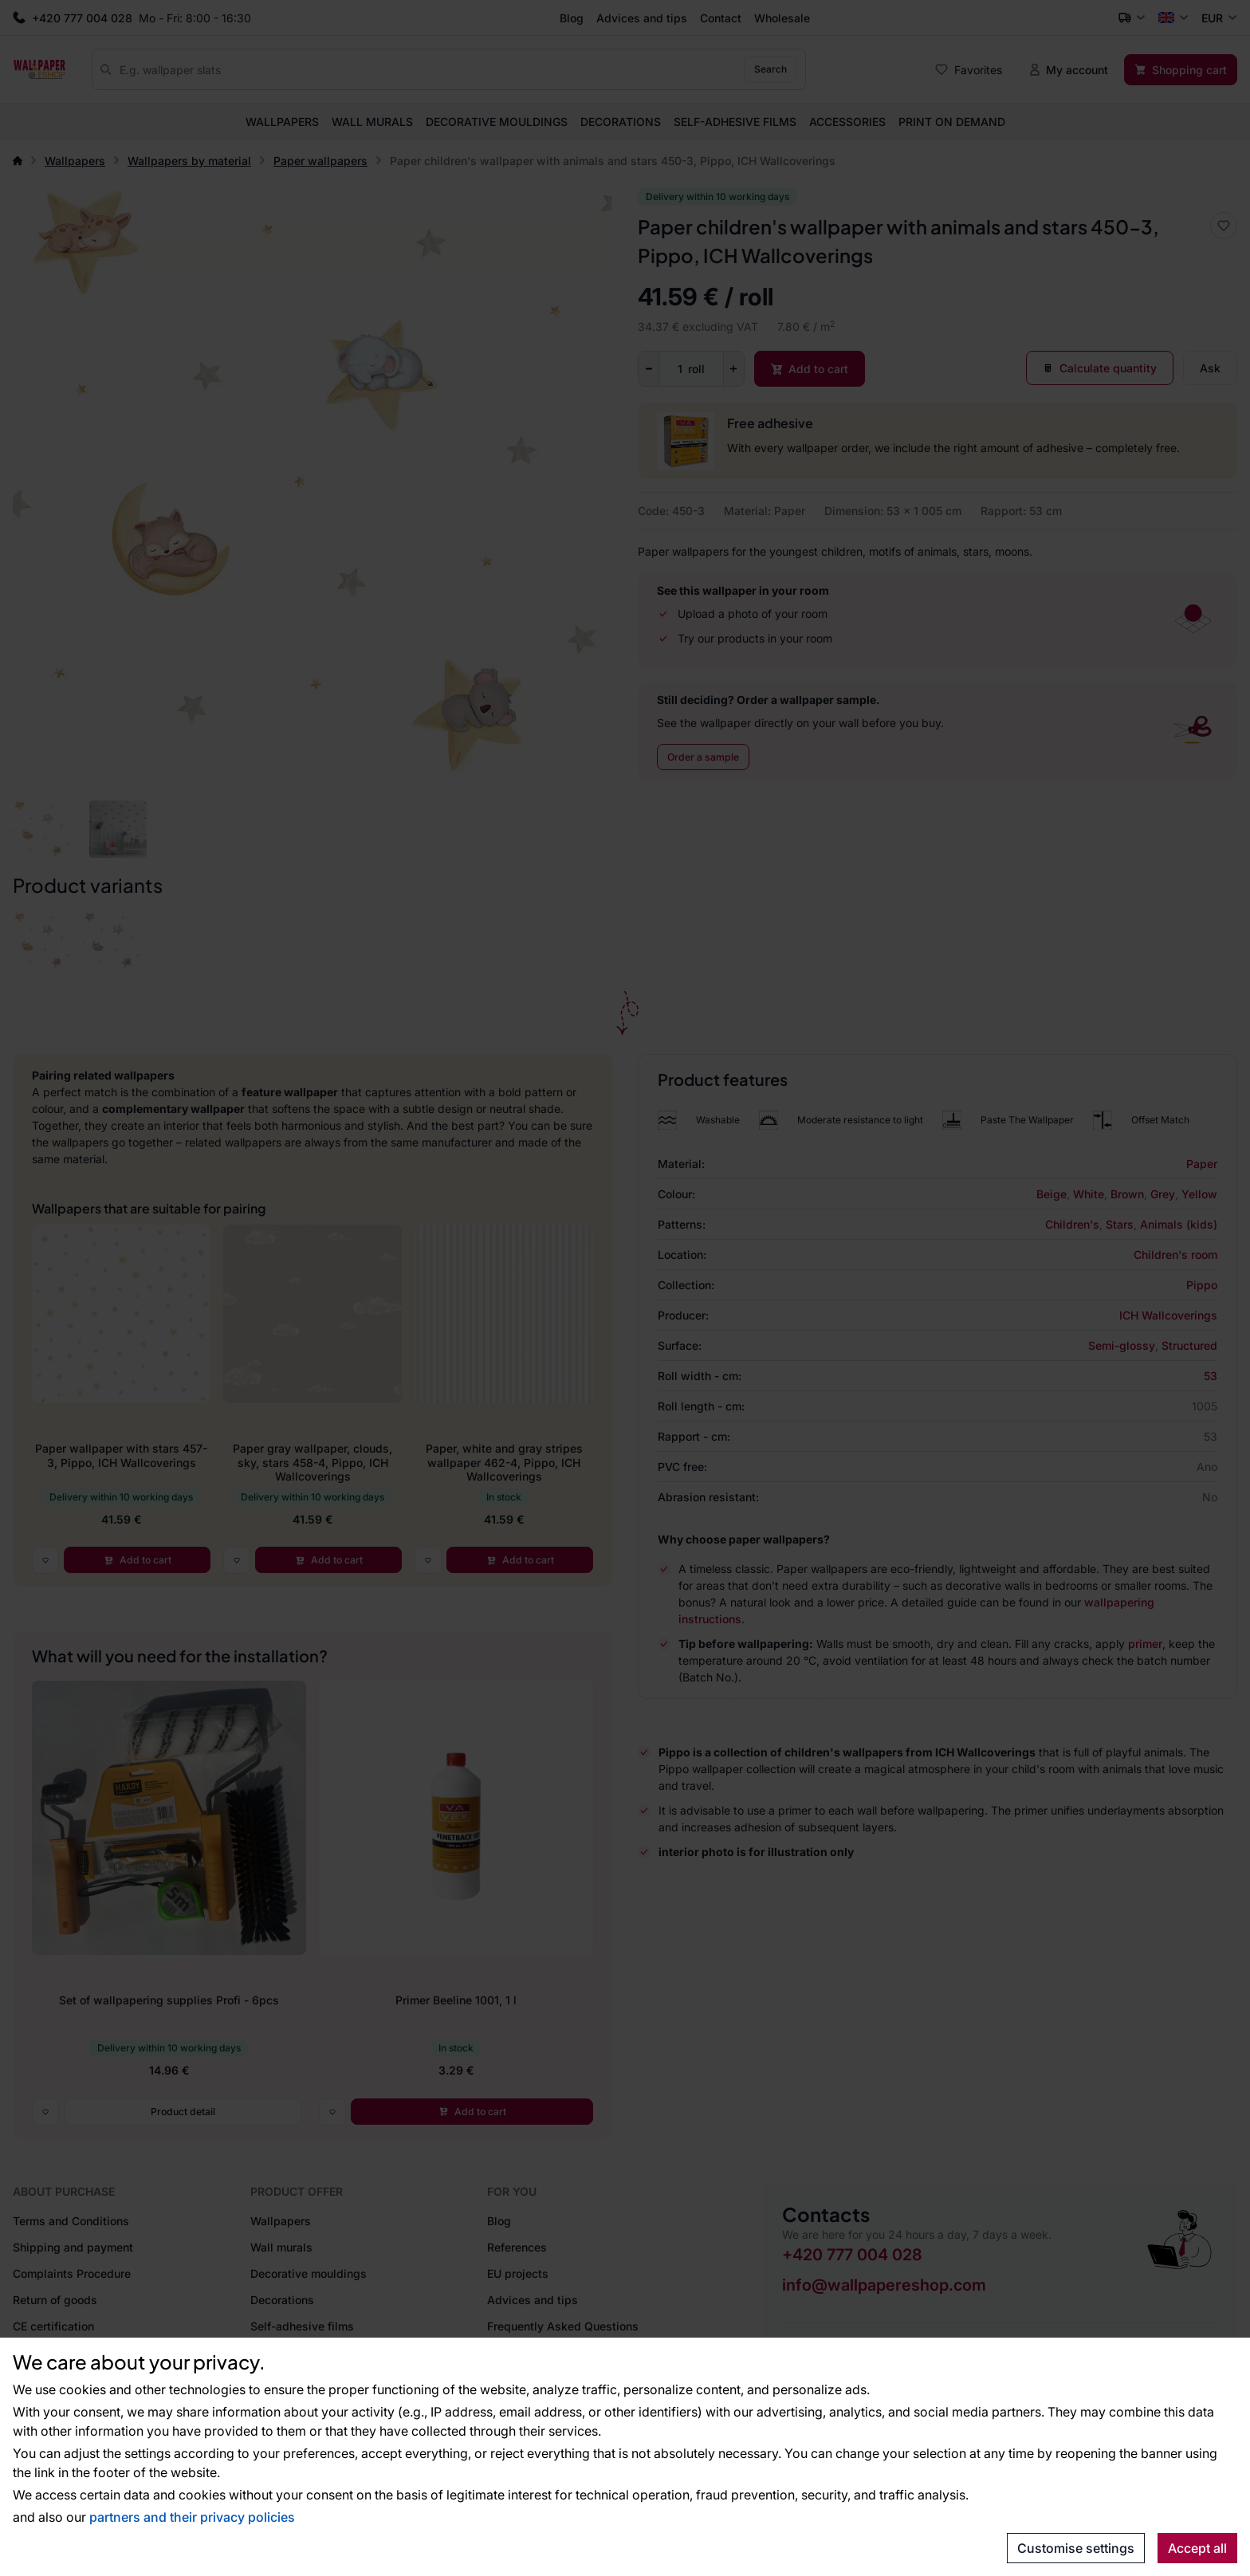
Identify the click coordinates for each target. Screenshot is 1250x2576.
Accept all (1197, 2548)
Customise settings (1075, 2548)
